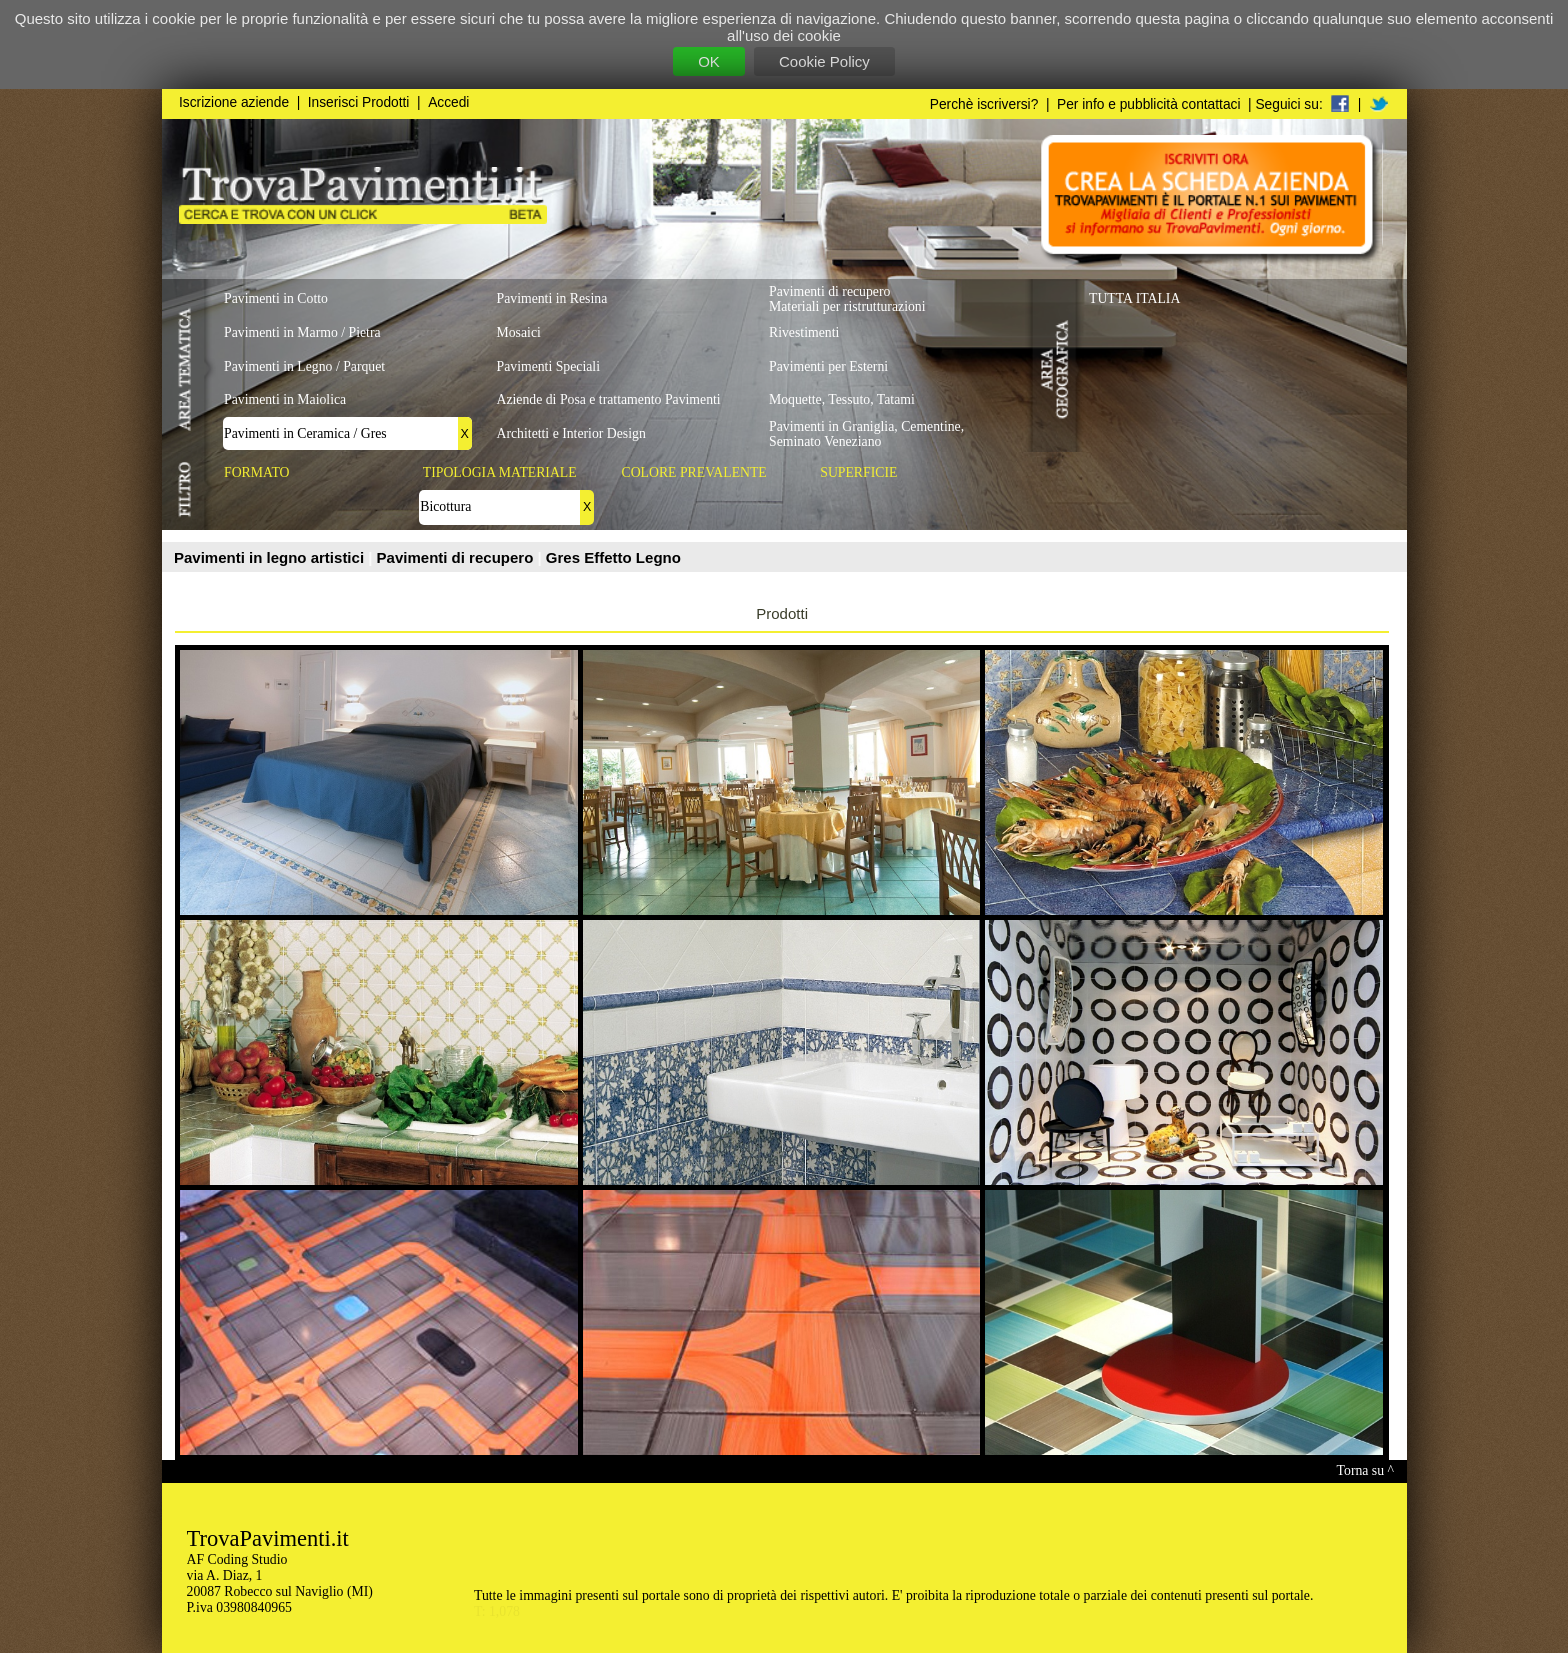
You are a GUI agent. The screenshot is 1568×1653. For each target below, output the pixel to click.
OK (709, 61)
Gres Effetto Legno (613, 557)
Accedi (448, 102)
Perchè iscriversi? (984, 104)
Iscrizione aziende (234, 102)
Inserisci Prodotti (359, 102)
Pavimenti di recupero (457, 557)
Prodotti (782, 613)
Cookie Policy (824, 61)
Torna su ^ (1365, 1470)
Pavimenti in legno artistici (271, 557)
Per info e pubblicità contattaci (1148, 104)
